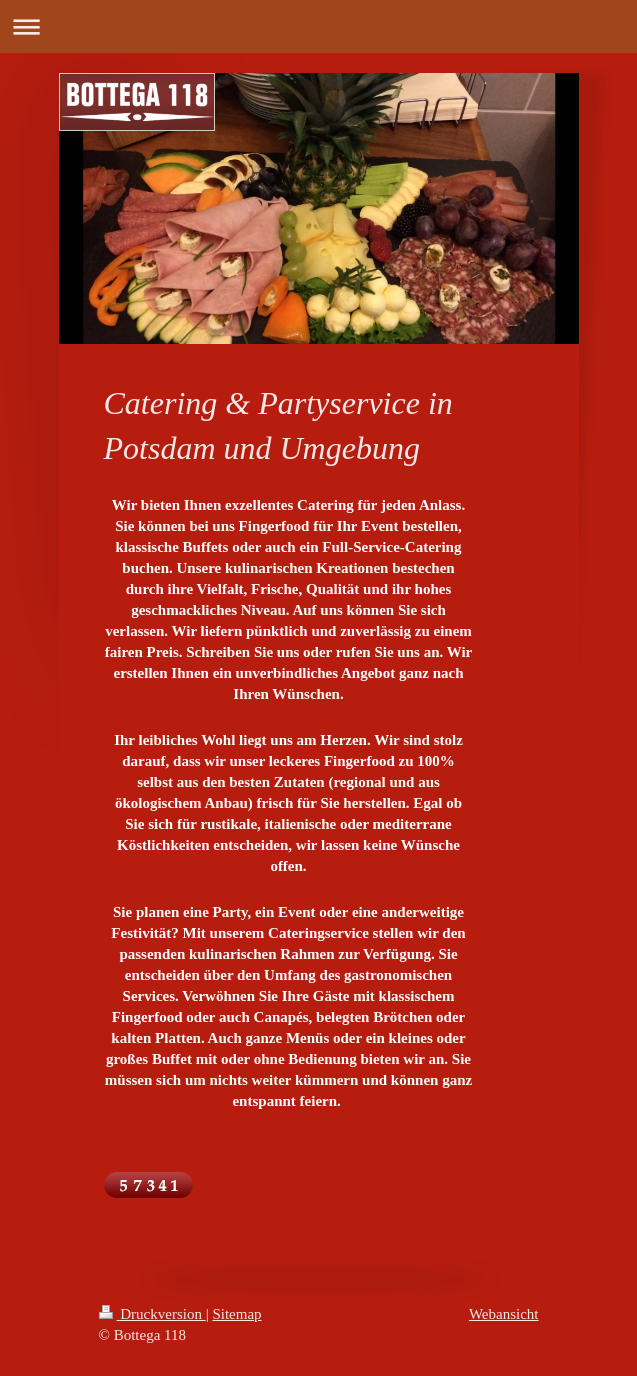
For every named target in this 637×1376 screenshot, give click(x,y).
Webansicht (504, 1314)
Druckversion (152, 1314)
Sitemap (236, 1314)
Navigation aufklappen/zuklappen (318, 26)
